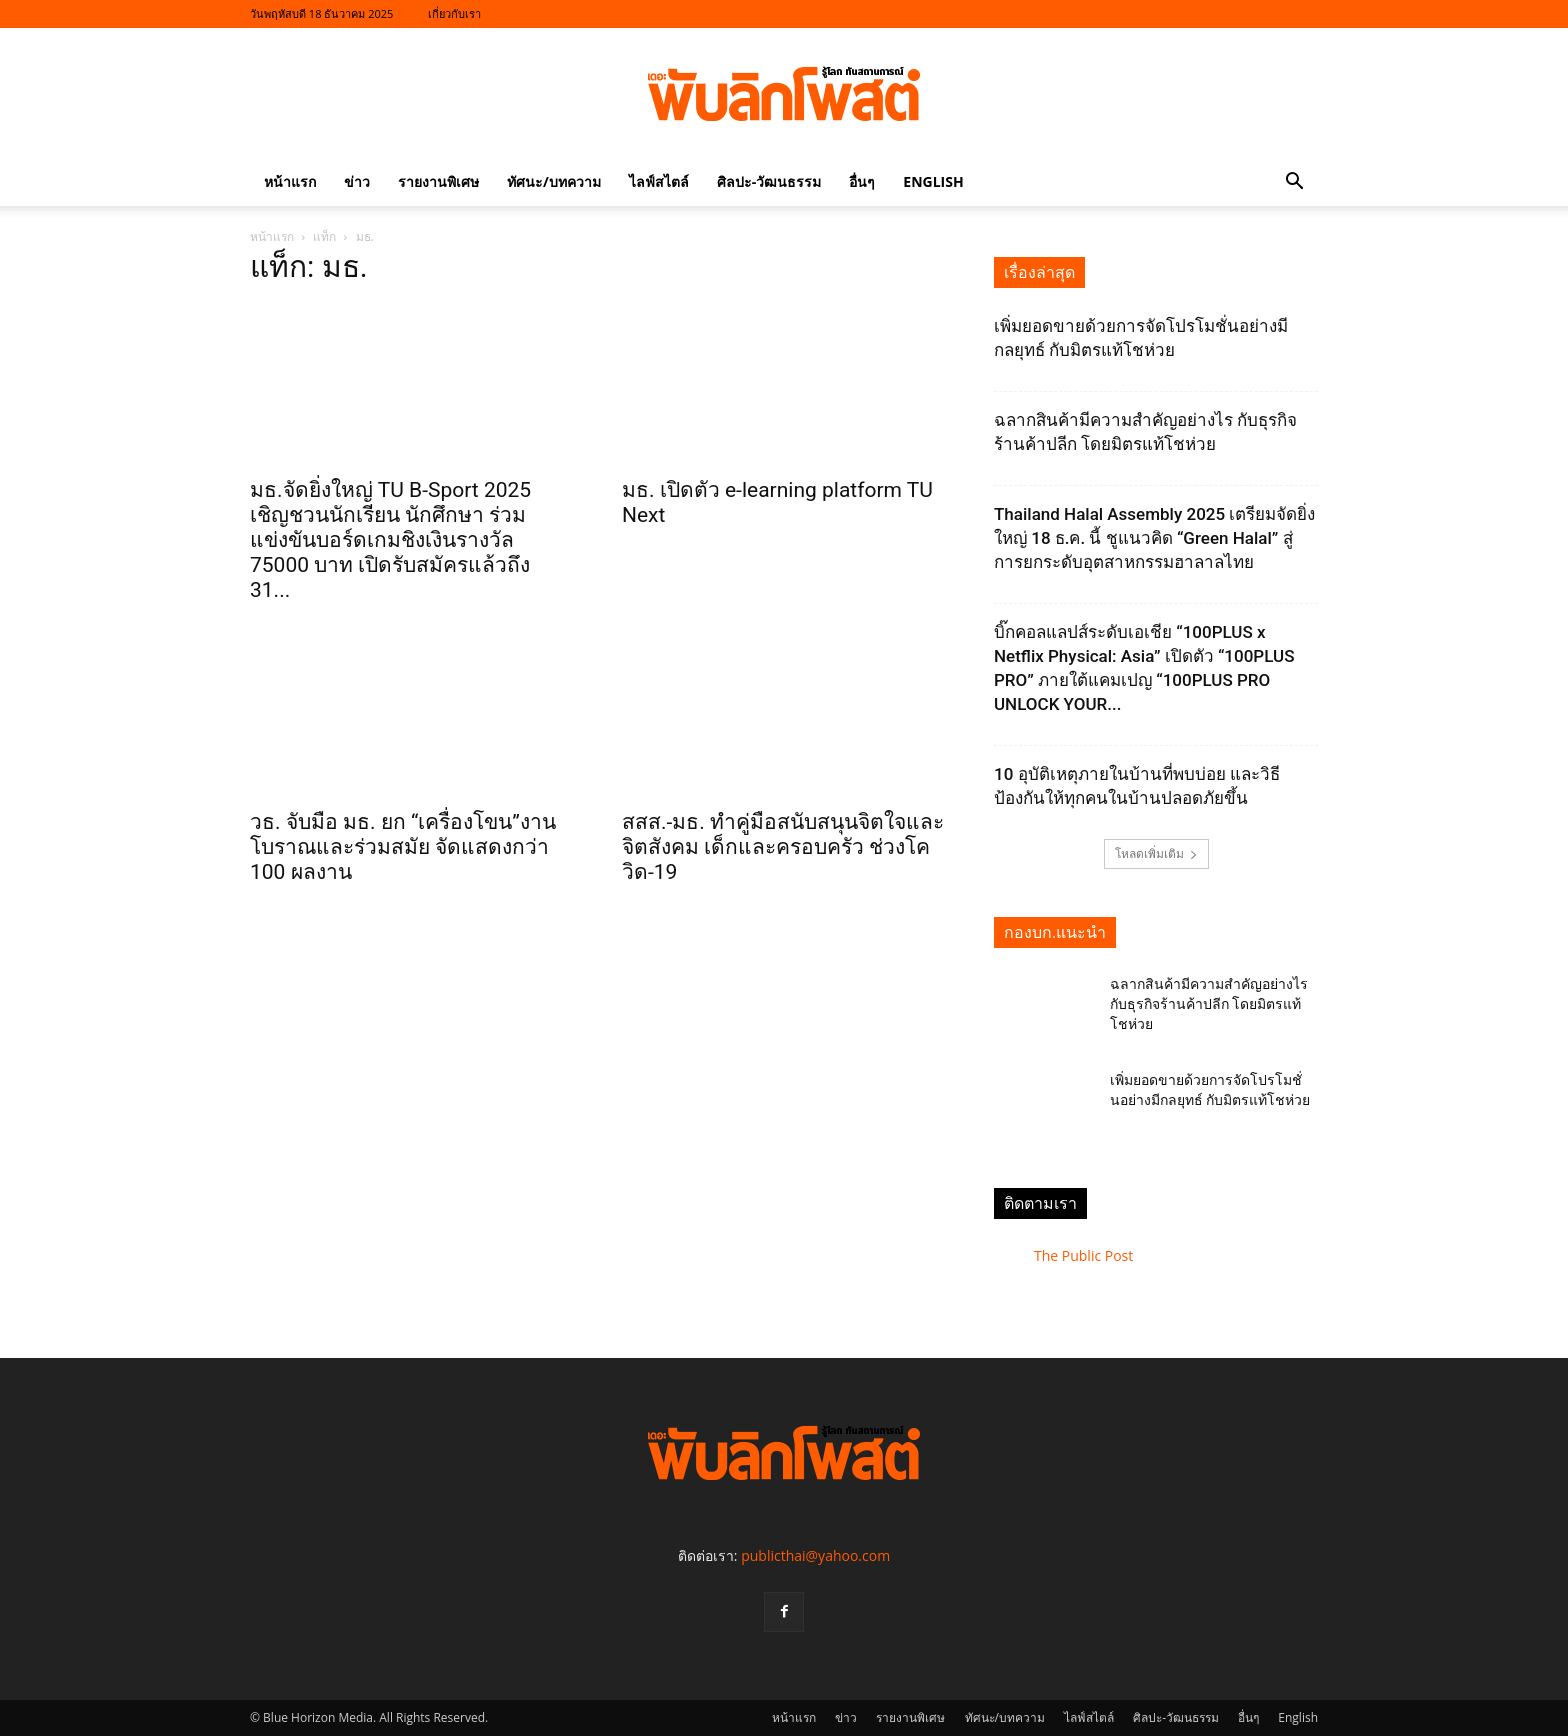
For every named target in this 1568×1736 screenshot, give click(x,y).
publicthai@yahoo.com (815, 1555)
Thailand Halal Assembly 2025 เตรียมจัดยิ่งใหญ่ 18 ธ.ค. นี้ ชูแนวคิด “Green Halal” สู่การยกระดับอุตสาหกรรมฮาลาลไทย (1154, 538)
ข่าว (357, 181)
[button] (1294, 183)
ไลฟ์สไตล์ (659, 181)
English (933, 181)
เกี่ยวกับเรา (454, 13)
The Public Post (1083, 1255)
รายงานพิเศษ (438, 181)
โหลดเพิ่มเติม (1156, 853)
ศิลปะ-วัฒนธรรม (769, 181)
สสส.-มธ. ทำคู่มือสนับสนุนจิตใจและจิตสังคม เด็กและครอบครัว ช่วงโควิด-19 (783, 847)
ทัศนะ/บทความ (554, 181)
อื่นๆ (862, 181)
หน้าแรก (290, 181)
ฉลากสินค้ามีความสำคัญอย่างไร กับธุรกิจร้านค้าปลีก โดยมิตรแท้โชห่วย (1209, 1004)
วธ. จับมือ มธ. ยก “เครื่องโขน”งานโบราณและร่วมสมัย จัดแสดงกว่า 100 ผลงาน (403, 847)
